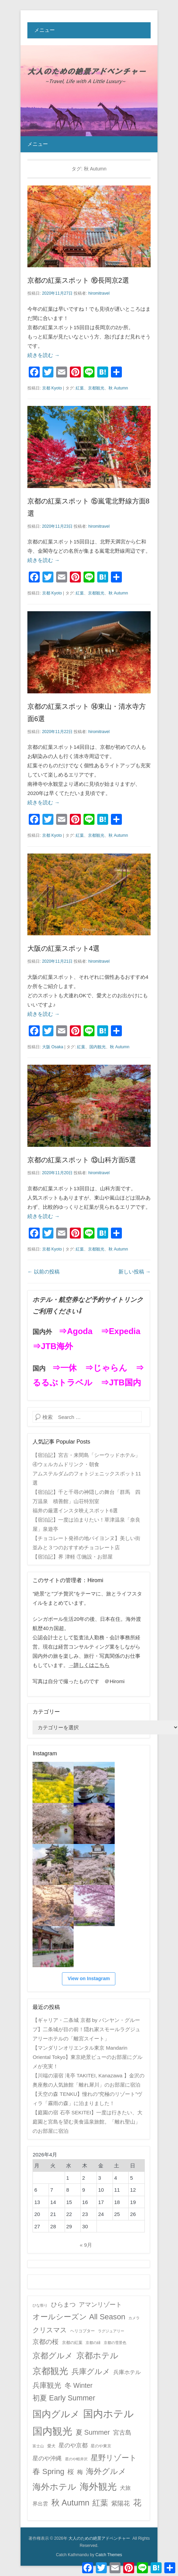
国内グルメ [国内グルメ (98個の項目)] (56, 2414)
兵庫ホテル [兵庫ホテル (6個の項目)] (127, 2372)
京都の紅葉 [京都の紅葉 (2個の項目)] (72, 2342)
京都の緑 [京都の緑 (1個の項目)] (93, 2343)
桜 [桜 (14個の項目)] (70, 2471)
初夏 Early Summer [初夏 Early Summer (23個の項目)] (64, 2398)
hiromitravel (99, 293)
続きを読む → (43, 355)
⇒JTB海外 (53, 1346)
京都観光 (96, 388)
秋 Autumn (118, 388)
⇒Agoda (75, 1331)
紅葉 (80, 388)
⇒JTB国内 (121, 1382)
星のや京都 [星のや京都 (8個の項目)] (73, 2445)
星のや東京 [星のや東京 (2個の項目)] (101, 2446)
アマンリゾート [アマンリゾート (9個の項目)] (100, 2304)
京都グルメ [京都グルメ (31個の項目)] (53, 2355)
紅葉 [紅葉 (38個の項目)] (100, 2502)
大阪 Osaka (52, 1047)
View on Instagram (88, 1978)
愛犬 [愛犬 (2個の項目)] (51, 2446)
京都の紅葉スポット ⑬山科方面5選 (81, 1160)
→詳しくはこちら (89, 1665)
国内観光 (97, 1047)
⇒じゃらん (106, 1367)
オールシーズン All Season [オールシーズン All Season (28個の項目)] (79, 2316)
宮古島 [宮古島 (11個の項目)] (122, 2432)
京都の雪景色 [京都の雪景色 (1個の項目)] (115, 2343)
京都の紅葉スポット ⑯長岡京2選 (78, 280)
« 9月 (86, 2245)
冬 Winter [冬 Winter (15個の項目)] (79, 2385)
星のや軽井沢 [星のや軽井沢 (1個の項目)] (76, 2459)
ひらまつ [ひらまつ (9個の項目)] (63, 2304)
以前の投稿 (43, 1271)
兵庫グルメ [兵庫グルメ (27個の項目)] (91, 2371)
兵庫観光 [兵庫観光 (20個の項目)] (47, 2385)
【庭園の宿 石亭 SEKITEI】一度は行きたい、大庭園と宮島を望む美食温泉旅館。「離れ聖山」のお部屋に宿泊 (87, 2122)
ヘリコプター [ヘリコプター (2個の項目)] (82, 2331)
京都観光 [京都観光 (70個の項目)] (50, 2371)
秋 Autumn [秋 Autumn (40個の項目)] (70, 2502)
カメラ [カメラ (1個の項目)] (134, 2318)
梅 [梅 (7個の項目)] (80, 2472)
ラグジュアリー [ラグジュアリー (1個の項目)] (111, 2331)
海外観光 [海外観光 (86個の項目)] (98, 2487)
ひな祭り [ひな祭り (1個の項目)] (40, 2305)
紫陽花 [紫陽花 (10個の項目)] (120, 2503)
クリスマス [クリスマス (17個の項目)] (50, 2330)
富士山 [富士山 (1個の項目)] (38, 2446)
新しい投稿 (134, 1271)
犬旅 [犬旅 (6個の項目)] (125, 2488)
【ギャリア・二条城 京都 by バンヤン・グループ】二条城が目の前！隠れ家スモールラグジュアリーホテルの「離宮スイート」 (86, 2029)
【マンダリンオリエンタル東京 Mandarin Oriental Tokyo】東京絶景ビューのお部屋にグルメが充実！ (87, 2057)
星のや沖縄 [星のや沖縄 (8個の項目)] (47, 2458)
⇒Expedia (120, 1331)
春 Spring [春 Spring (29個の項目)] (48, 2471)
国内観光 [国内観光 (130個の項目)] (52, 2431)
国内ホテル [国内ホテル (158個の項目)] (108, 2413)
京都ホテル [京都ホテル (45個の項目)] (97, 2355)
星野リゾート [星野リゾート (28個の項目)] (114, 2457)
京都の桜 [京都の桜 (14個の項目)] (46, 2341)
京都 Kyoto (52, 388)
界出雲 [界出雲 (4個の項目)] (40, 2504)
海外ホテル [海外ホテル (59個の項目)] (54, 2486)
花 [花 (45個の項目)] (137, 2502)
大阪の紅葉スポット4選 (63, 948)
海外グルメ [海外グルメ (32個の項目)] (106, 2471)
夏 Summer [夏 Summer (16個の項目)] (93, 2432)
